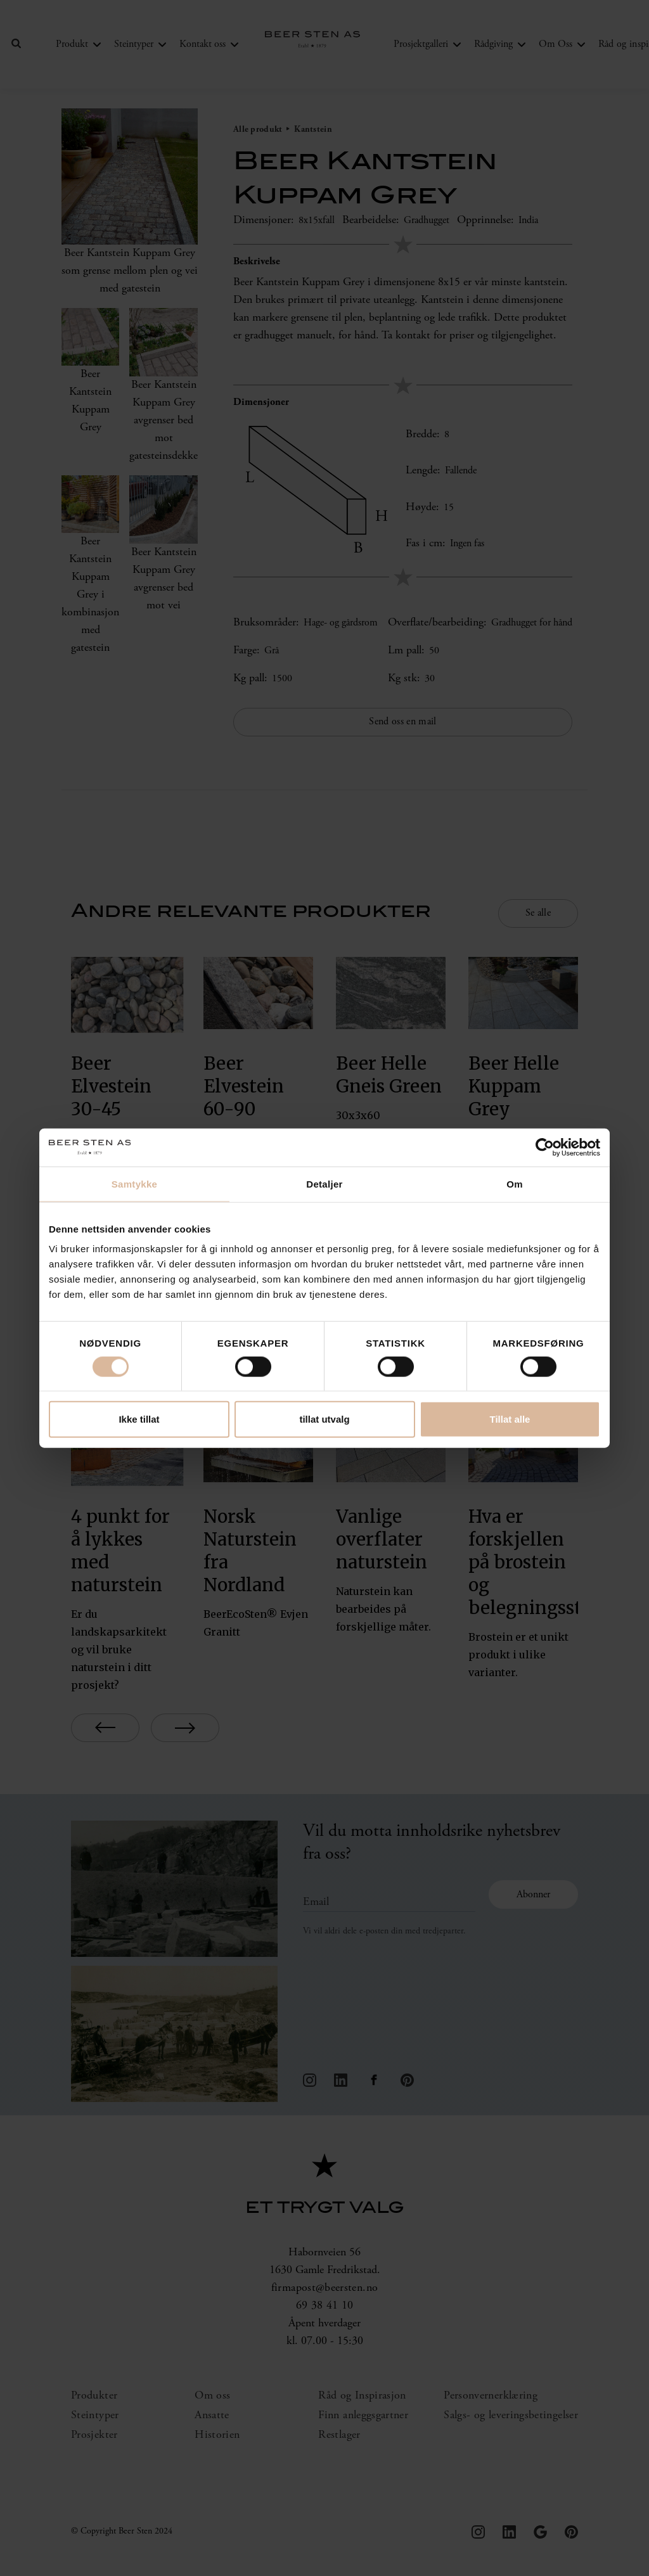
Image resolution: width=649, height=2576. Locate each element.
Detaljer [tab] (324, 1183)
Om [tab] (514, 1183)
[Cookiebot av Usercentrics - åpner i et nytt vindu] (544, 1147)
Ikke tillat (139, 1419)
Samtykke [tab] (134, 1183)
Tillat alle (510, 1419)
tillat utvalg (324, 1419)
